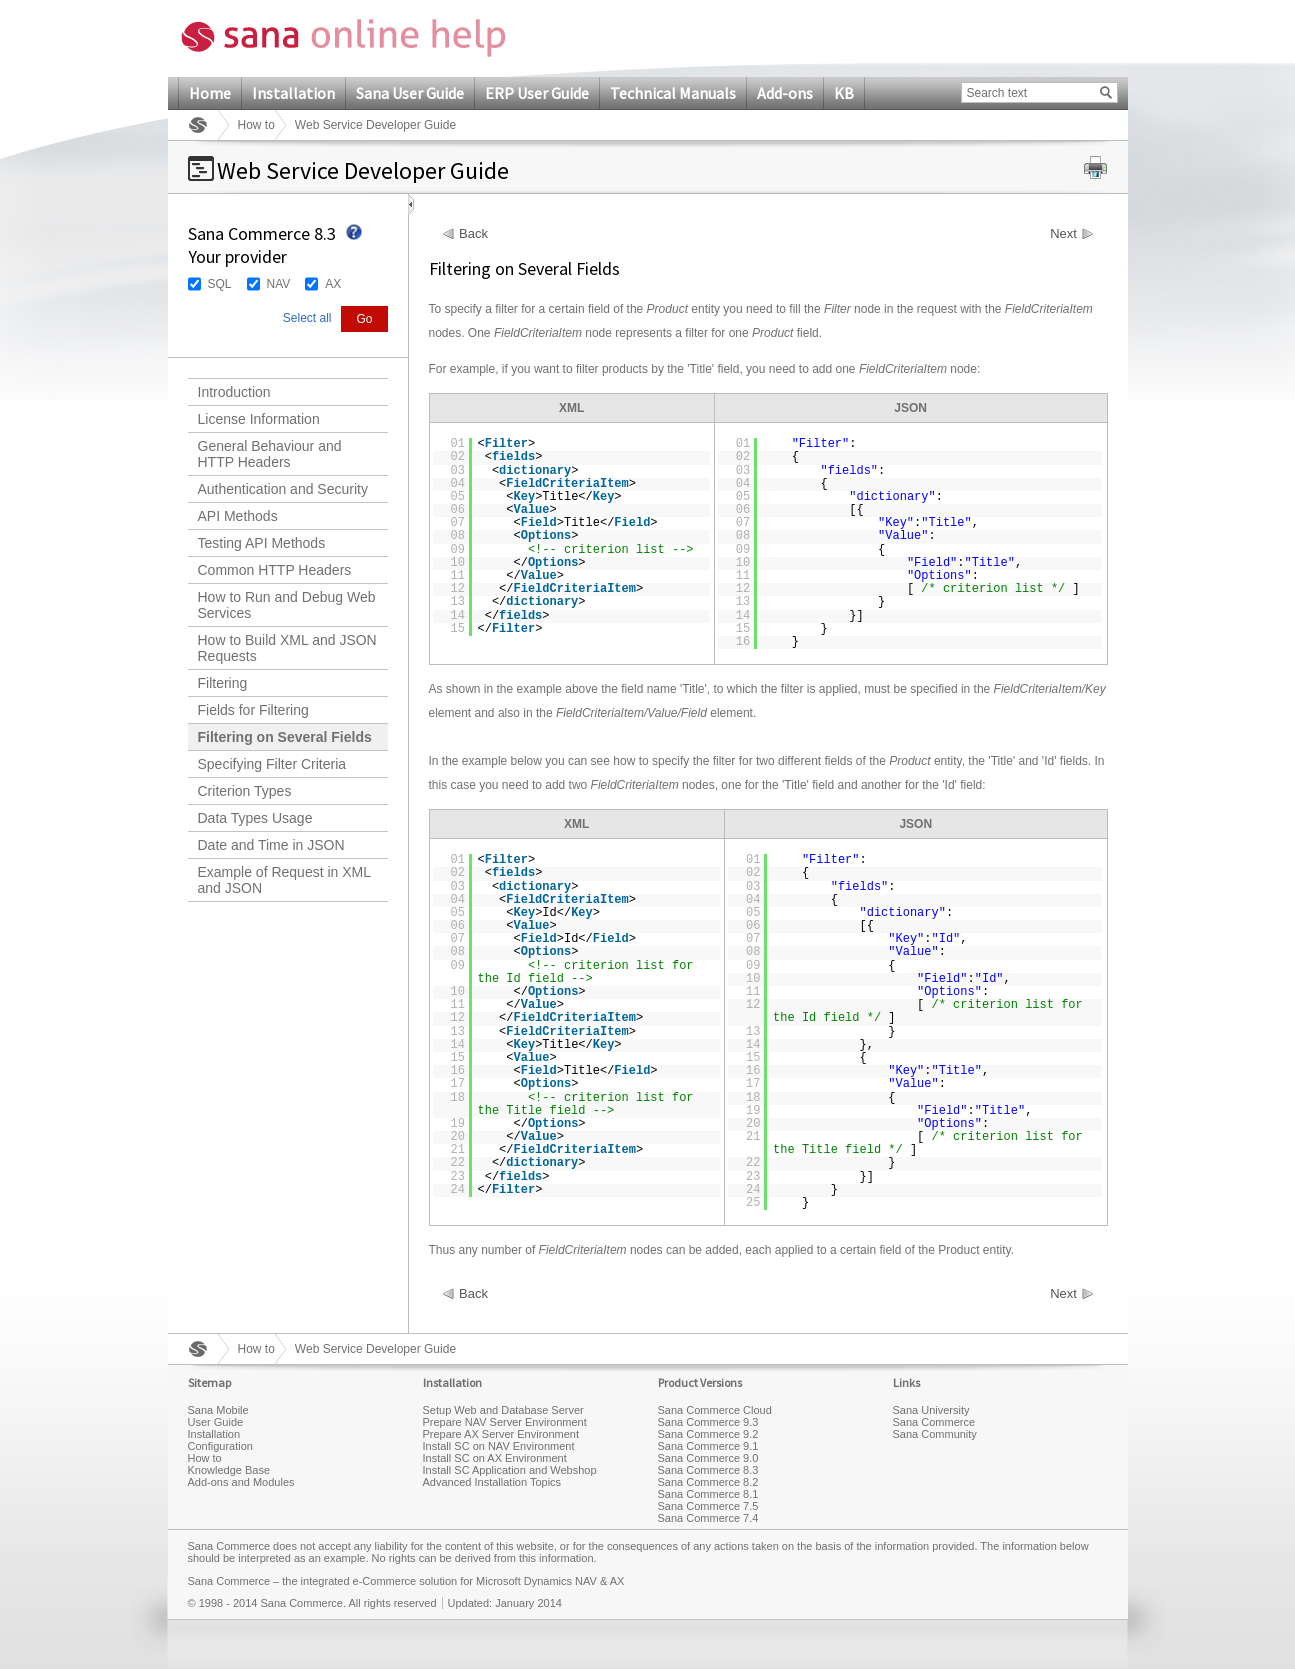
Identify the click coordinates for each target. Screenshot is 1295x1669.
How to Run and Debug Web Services (287, 605)
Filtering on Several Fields (285, 737)
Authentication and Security (283, 489)
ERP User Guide (537, 93)
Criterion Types (245, 791)
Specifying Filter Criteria (272, 764)
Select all (307, 318)
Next (1063, 234)
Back (473, 234)
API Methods (238, 516)
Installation (293, 93)
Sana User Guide (410, 93)
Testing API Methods (262, 543)
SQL (220, 284)
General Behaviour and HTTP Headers (270, 454)
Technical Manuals (673, 93)
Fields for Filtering (253, 710)
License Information (259, 419)
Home (210, 93)
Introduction (234, 392)
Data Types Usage (255, 818)
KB (844, 93)
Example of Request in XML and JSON (285, 880)
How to (256, 125)
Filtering (223, 683)
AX (333, 284)
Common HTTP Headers (275, 570)
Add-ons (785, 93)
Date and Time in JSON (271, 845)
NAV (279, 284)
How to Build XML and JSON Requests (287, 648)
